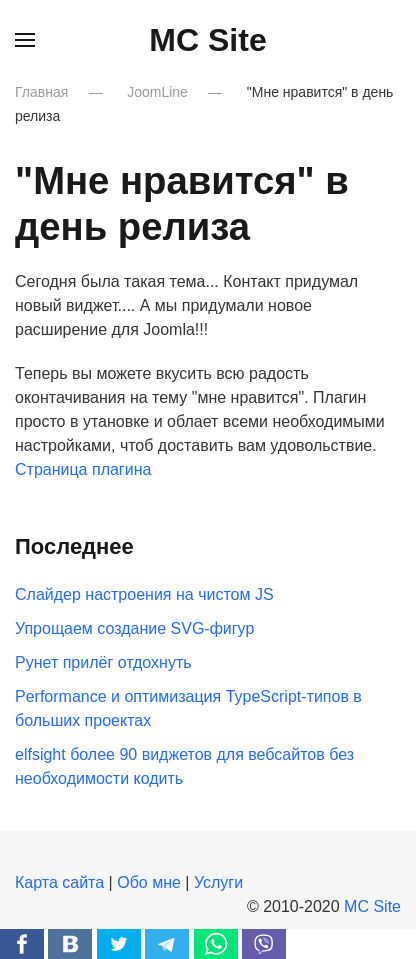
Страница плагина (83, 469)
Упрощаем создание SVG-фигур (134, 628)
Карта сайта (59, 882)
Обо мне (149, 882)
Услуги (218, 882)
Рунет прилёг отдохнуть (103, 662)
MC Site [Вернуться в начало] (207, 40)
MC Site (372, 906)
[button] (25, 40)
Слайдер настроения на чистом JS (144, 594)
